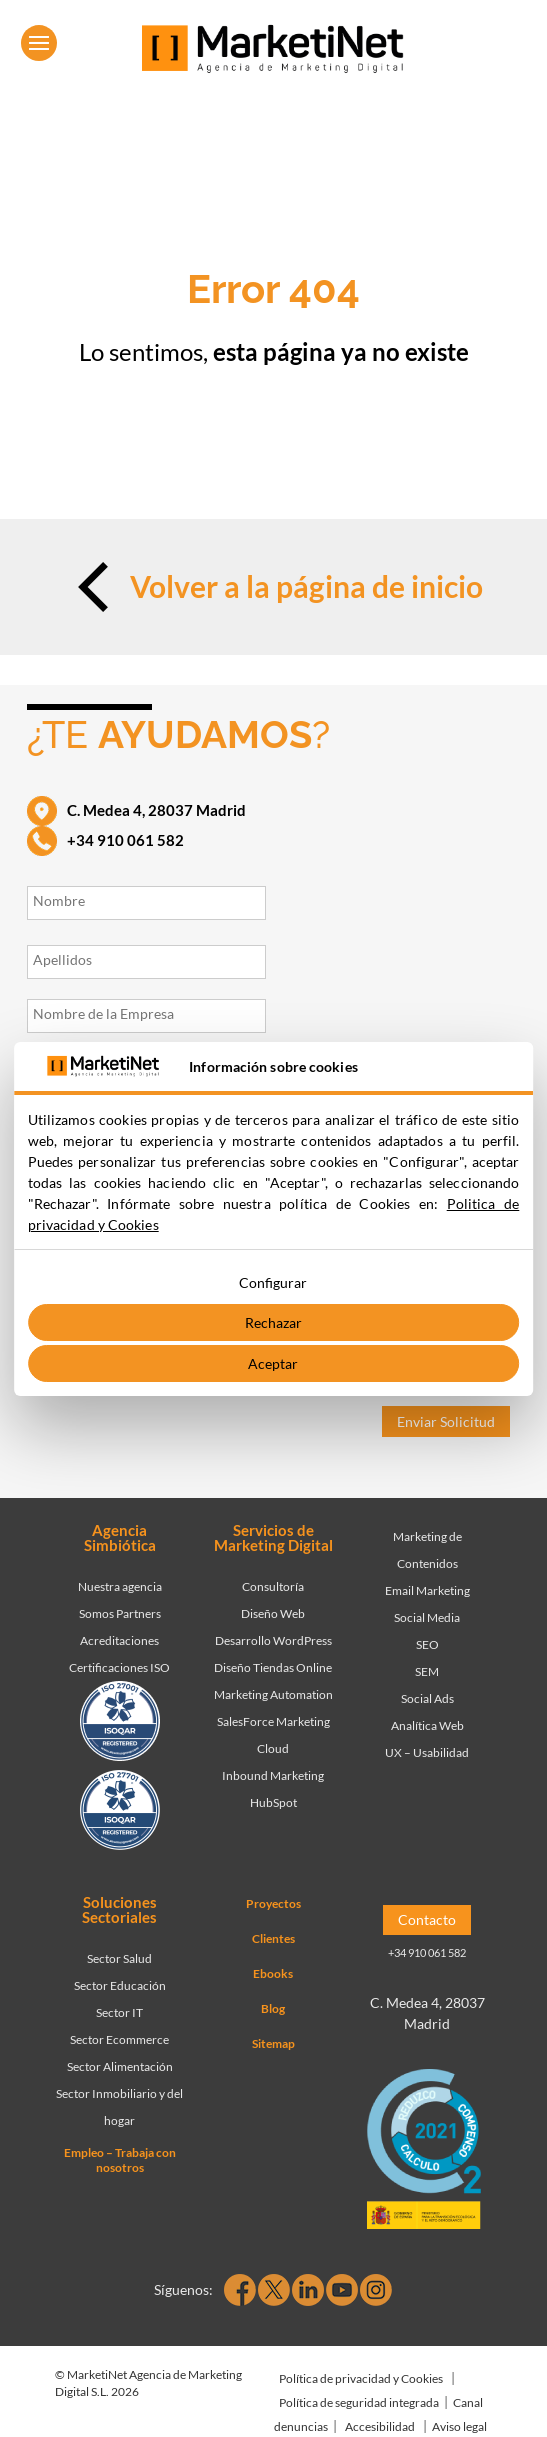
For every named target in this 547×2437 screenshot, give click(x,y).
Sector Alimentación (120, 2066)
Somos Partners (120, 1613)
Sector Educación (120, 1985)
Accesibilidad (380, 2426)
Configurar (273, 1282)
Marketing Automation (273, 1694)
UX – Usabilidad (427, 1752)
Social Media (427, 1617)
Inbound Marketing (273, 1775)
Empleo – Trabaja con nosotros (120, 2160)
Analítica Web (427, 1725)
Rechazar (273, 1322)
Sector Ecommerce (119, 2039)
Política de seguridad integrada (359, 2402)
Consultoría (273, 1586)
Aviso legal (459, 2426)
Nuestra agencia (120, 1586)
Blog (273, 2008)
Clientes (273, 1938)
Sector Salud (119, 1958)
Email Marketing (427, 1590)
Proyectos (273, 1903)
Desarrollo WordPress (273, 1640)
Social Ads (427, 1698)
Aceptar (273, 1363)
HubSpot (273, 1802)
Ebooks (273, 1973)
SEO (427, 1644)
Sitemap (273, 2043)
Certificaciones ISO (119, 1667)
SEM (427, 1671)
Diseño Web (273, 1613)
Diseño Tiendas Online (273, 1667)
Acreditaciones (119, 1640)
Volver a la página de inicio (273, 587)
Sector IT (119, 2012)
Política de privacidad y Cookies (361, 2378)
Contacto (427, 1919)
